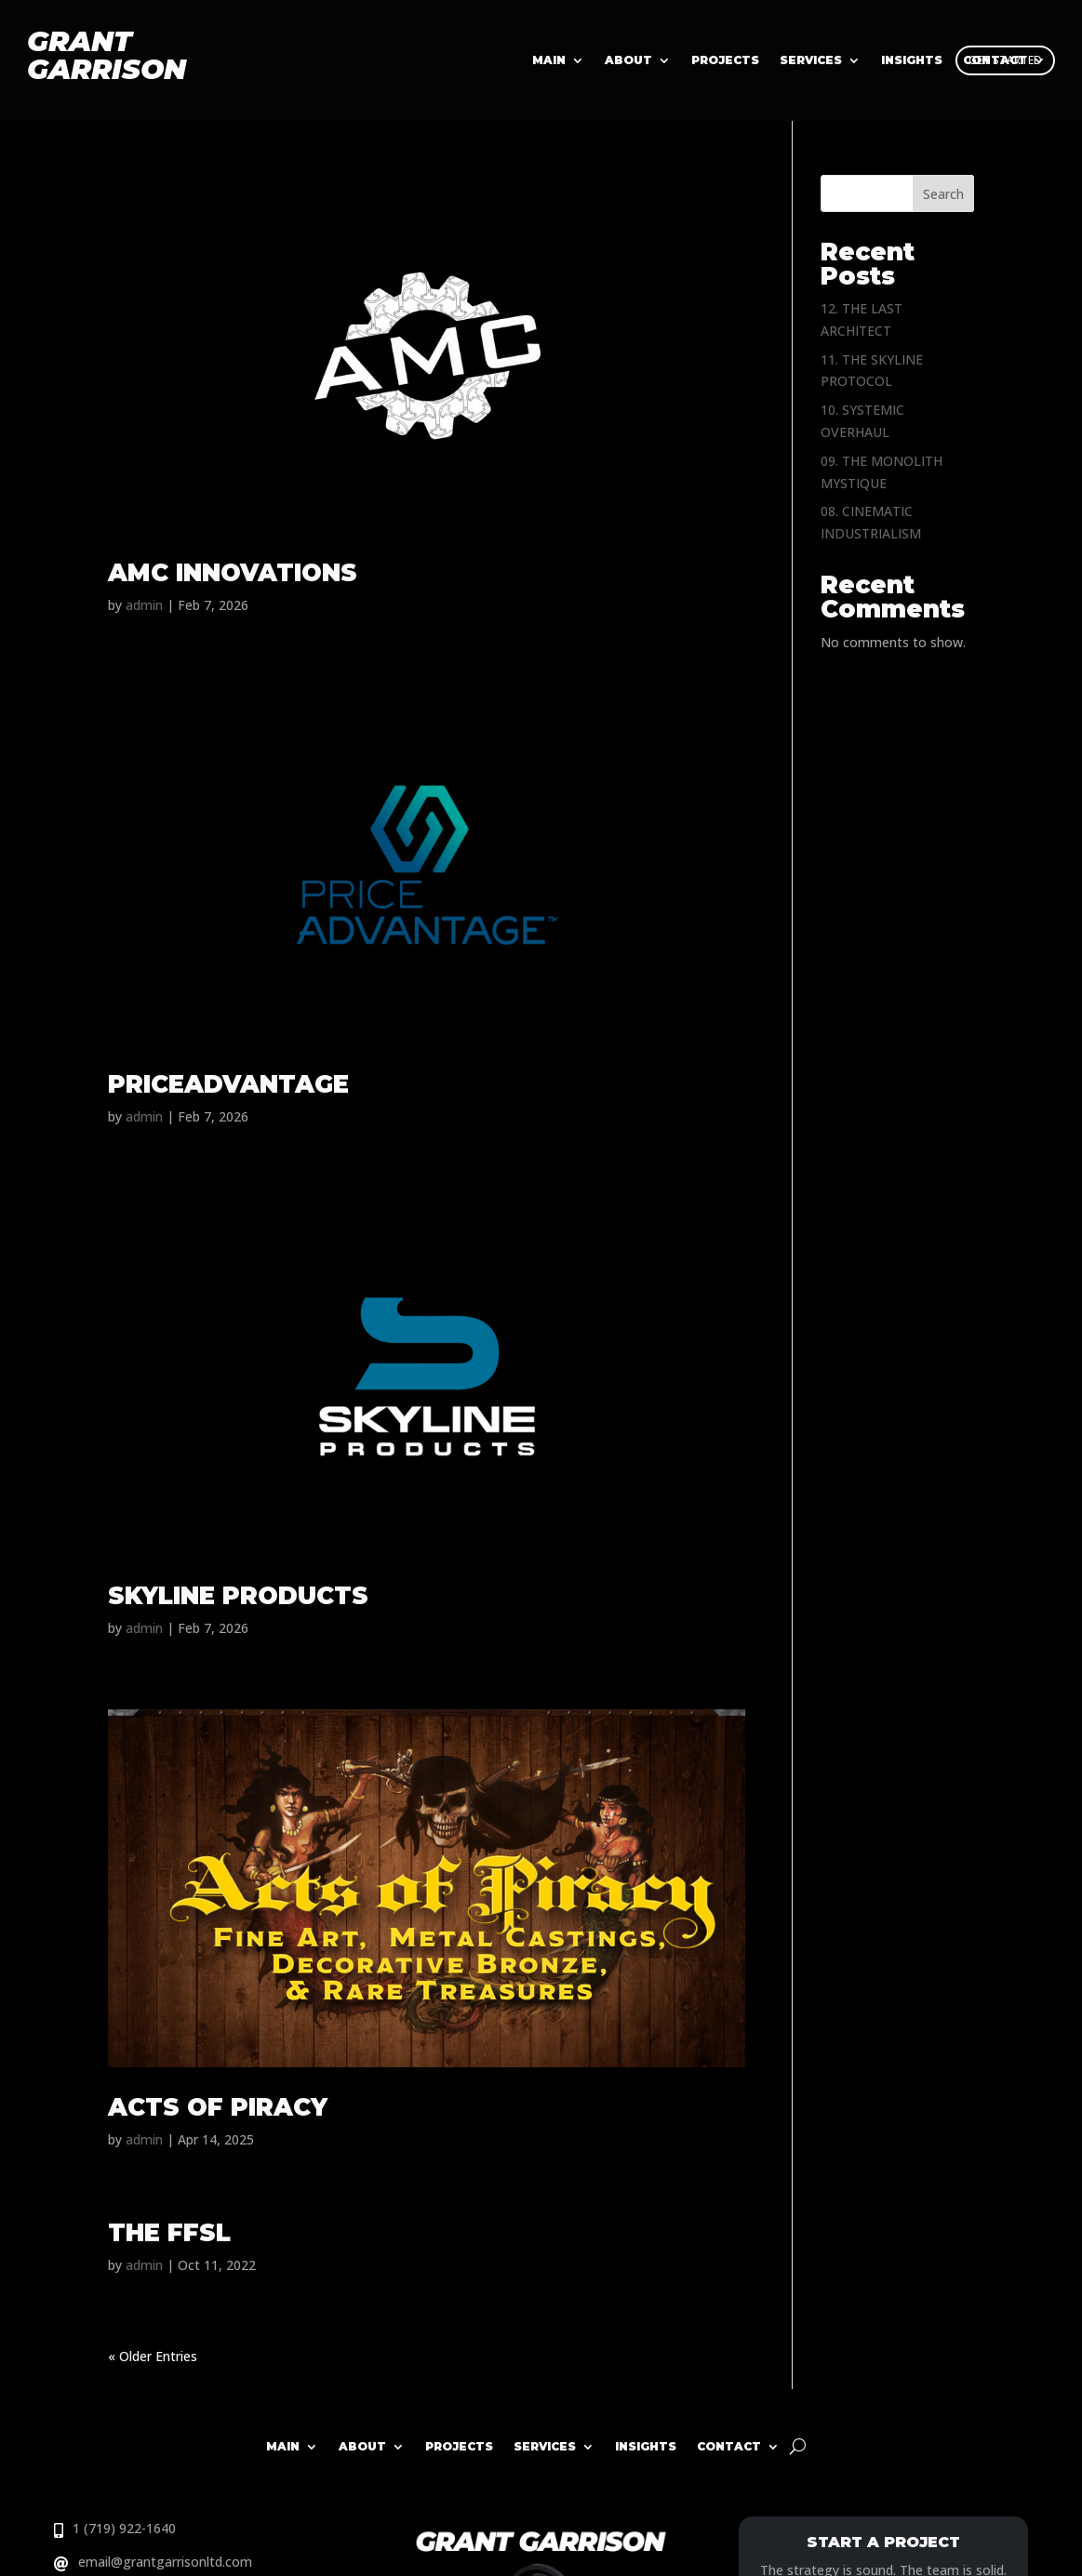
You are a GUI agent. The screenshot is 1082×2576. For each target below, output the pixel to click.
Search (943, 194)
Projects (725, 60)
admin (144, 605)
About (628, 60)
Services (811, 60)
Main (549, 60)
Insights (645, 2446)
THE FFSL (169, 2233)
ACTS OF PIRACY (217, 2107)
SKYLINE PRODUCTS (238, 1596)
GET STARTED (1005, 60)
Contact (729, 2446)
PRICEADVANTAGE (228, 1084)
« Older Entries (152, 2356)
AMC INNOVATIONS (232, 573)
